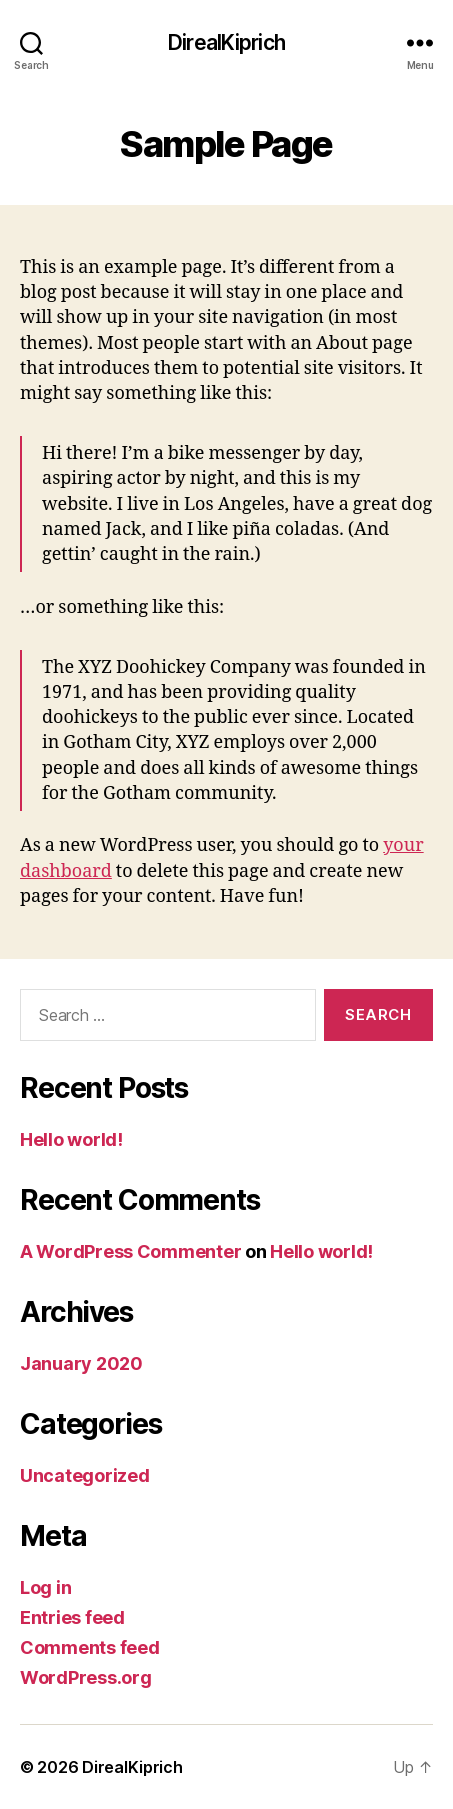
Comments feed (90, 1647)
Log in (45, 1587)
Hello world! (71, 1139)
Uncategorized (85, 1475)
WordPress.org (86, 1677)
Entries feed (72, 1617)
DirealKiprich (226, 42)
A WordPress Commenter (130, 1251)
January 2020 (81, 1363)
